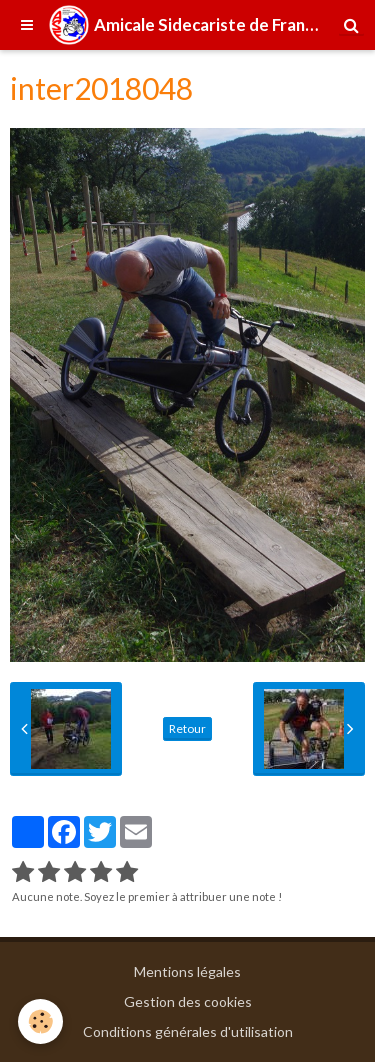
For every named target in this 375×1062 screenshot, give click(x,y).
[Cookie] (40, 1021)
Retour (187, 728)
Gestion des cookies (188, 1001)
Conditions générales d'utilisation (188, 1031)
